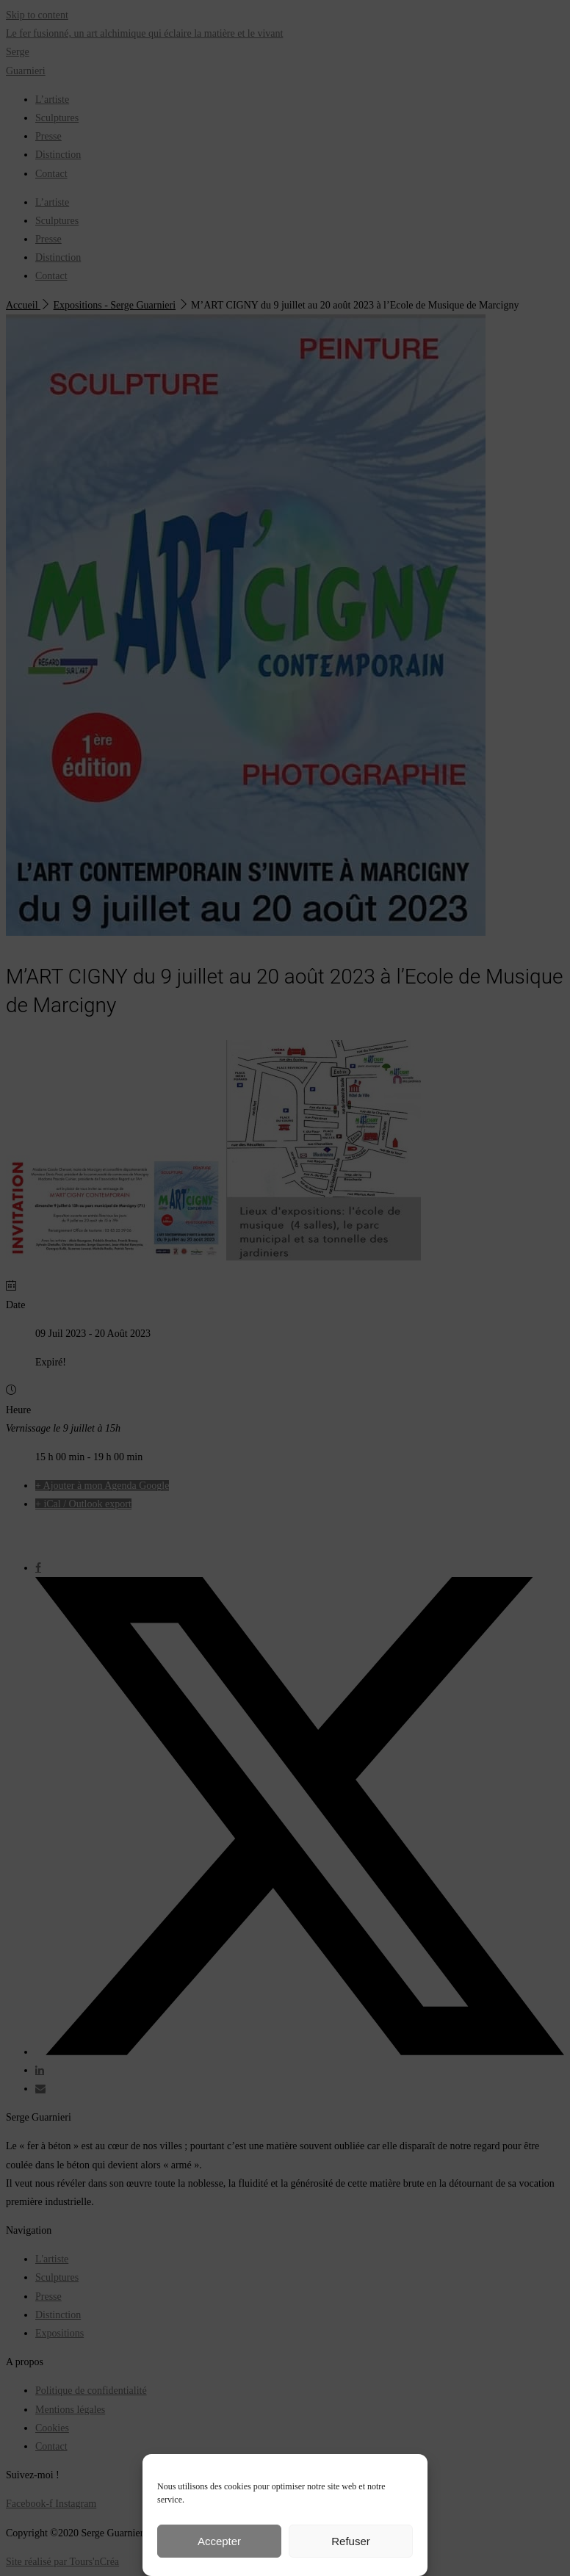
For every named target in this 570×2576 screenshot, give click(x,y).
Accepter (219, 2541)
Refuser (350, 2541)
